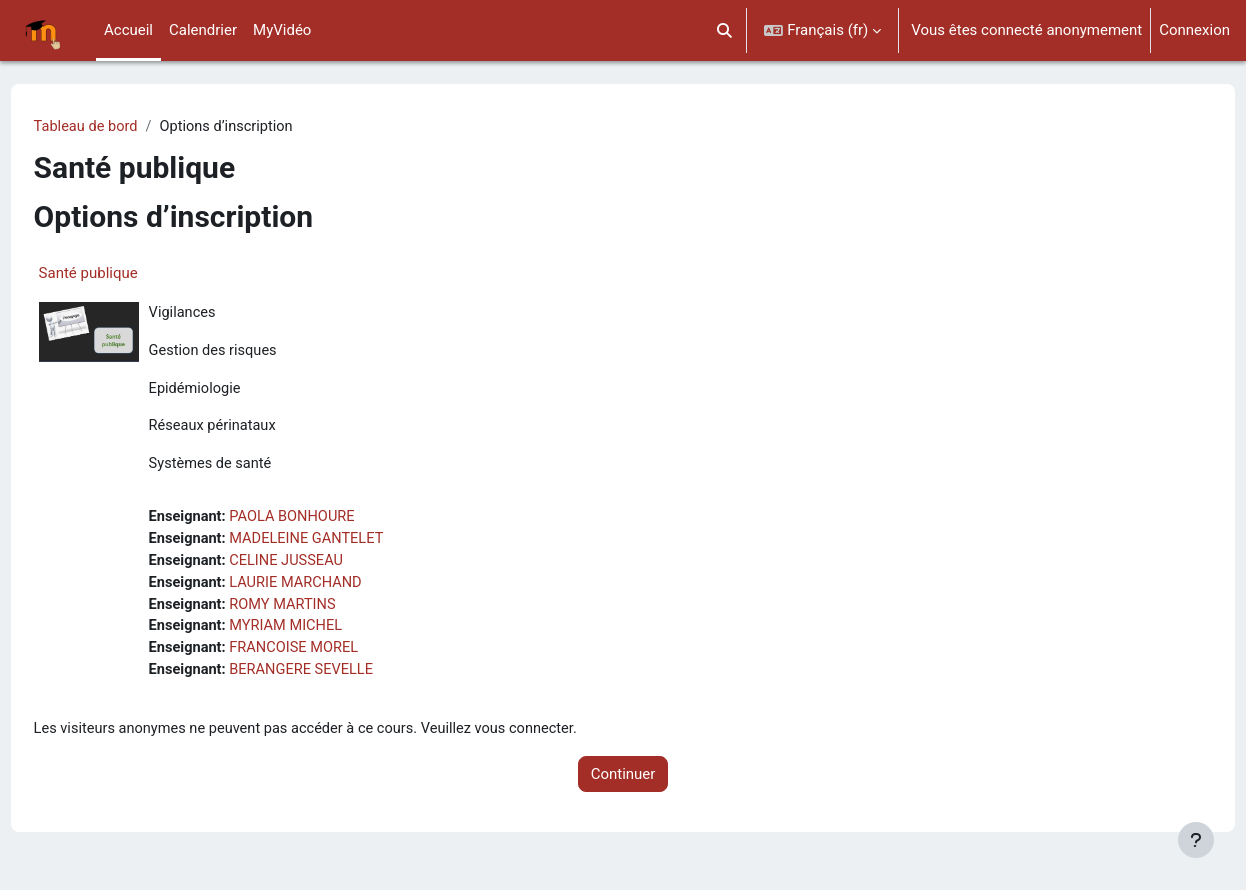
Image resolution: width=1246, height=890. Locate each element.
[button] (724, 30)
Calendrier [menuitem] (203, 30)
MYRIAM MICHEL (327, 634)
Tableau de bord (124, 127)
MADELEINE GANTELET (348, 544)
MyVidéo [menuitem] (282, 30)
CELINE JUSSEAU (327, 566)
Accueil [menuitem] (128, 30)
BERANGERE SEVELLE (343, 679)
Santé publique (125, 274)
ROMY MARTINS (324, 611)
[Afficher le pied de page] (1196, 840)
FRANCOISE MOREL (335, 656)
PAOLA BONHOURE (333, 521)
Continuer (623, 784)
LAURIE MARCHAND (337, 589)
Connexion (1194, 30)
